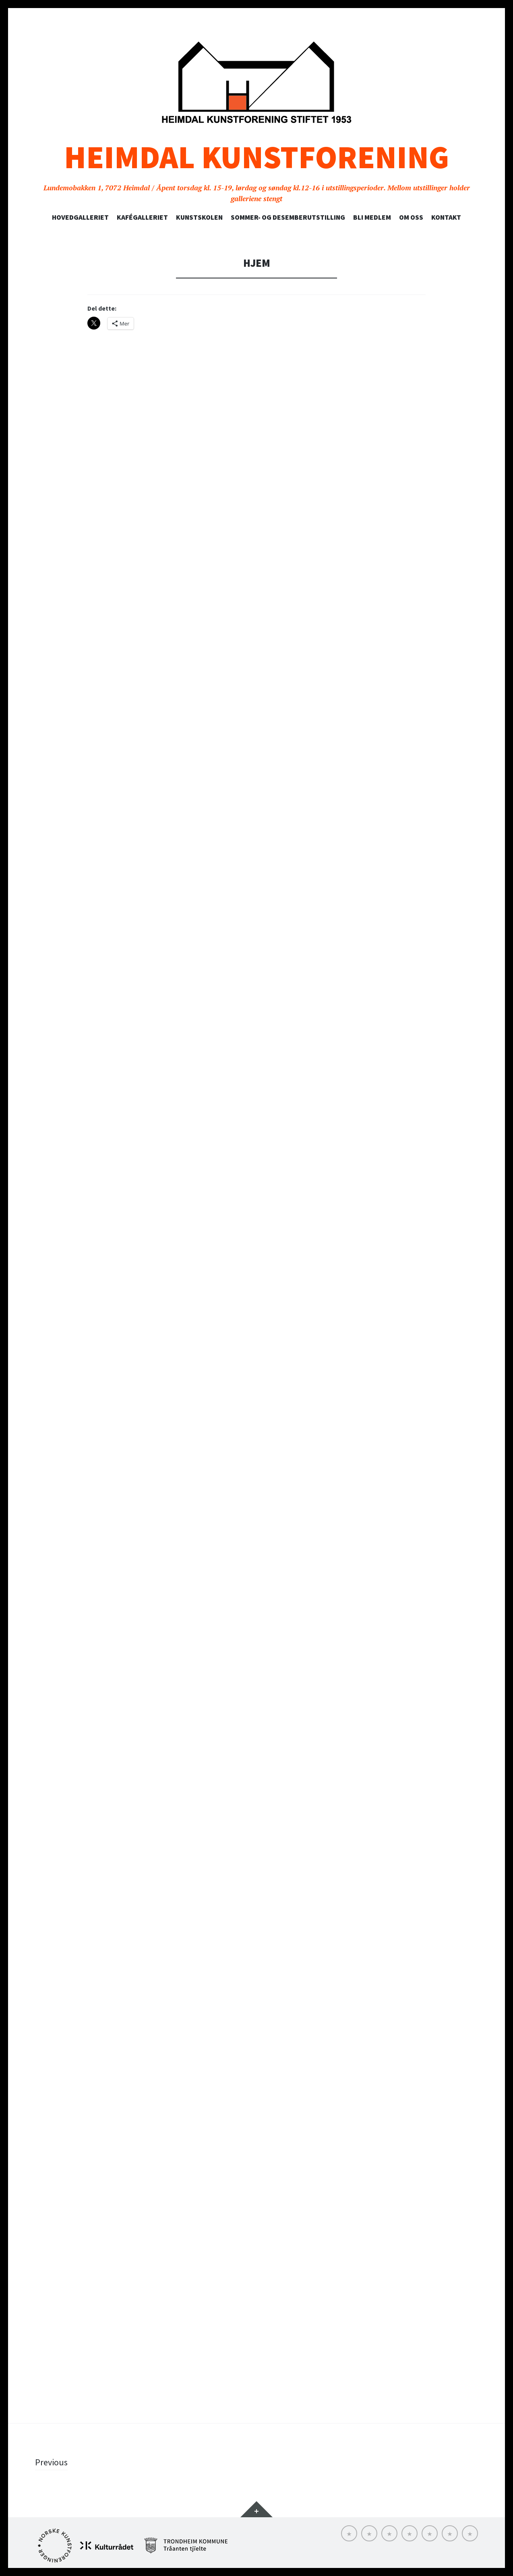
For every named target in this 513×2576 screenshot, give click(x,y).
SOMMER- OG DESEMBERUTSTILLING (288, 217)
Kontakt (446, 217)
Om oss (411, 217)
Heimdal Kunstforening (256, 157)
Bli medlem (372, 217)
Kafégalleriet (142, 217)
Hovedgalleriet (80, 217)
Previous (51, 2462)
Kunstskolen (199, 217)
